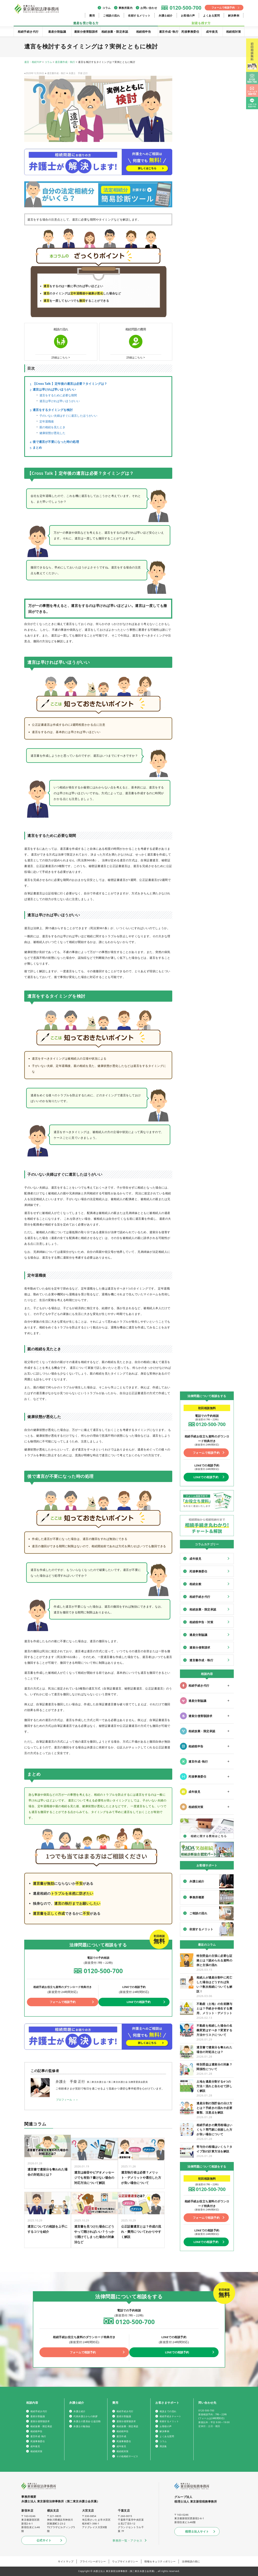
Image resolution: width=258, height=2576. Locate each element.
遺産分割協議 (57, 31)
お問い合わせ (148, 8)
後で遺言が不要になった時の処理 (56, 440)
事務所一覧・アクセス (127, 2540)
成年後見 (212, 31)
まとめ (37, 445)
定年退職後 (46, 419)
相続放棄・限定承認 (114, 31)
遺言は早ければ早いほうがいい (55, 387)
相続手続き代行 (28, 31)
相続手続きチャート (170, 2416)
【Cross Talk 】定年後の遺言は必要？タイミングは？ (71, 382)
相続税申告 (143, 31)
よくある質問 (211, 15)
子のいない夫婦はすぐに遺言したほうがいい (69, 414)
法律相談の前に (191, 2561)
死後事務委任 (190, 31)
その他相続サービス (127, 2456)
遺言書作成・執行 (56, 73)
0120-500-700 (185, 7)
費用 (92, 15)
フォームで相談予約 (223, 7)
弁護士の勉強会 (81, 2426)
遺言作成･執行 (169, 31)
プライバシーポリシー (93, 2561)
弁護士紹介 (166, 15)
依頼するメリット (139, 15)
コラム (106, 8)
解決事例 (233, 15)
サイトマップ (65, 2561)
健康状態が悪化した (52, 431)
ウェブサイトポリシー (125, 2561)
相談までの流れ (168, 2411)
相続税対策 (233, 31)
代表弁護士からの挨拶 (85, 2416)
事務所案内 (126, 8)
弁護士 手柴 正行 (79, 73)
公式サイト (44, 2540)
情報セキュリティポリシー (160, 2561)
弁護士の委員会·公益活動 (87, 2421)
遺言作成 (121, 2436)
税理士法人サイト (197, 2531)
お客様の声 (188, 15)
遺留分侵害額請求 (86, 31)
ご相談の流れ (111, 15)
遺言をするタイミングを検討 (53, 408)
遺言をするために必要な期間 (58, 393)
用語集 (163, 2446)
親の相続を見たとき (52, 425)
